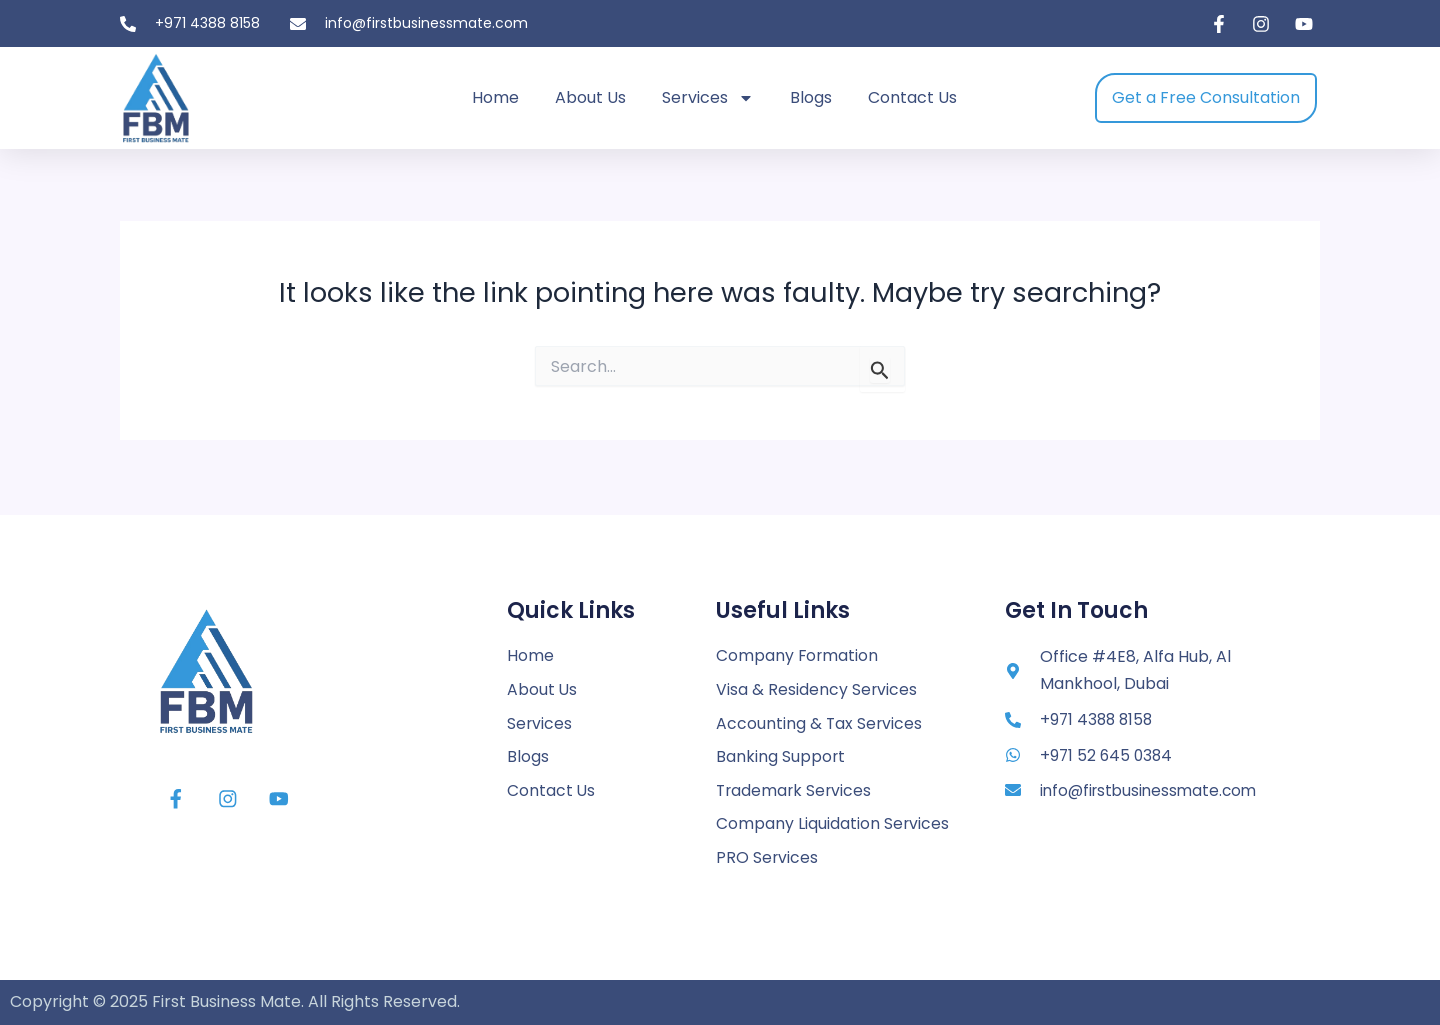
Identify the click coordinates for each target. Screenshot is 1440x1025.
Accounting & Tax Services (820, 721)
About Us (590, 97)
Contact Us (912, 97)
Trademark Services (795, 789)
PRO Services (767, 857)
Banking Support (781, 755)
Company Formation (798, 653)
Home (495, 97)
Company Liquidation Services (833, 823)
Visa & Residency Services (817, 687)
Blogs (811, 97)
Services (708, 98)
